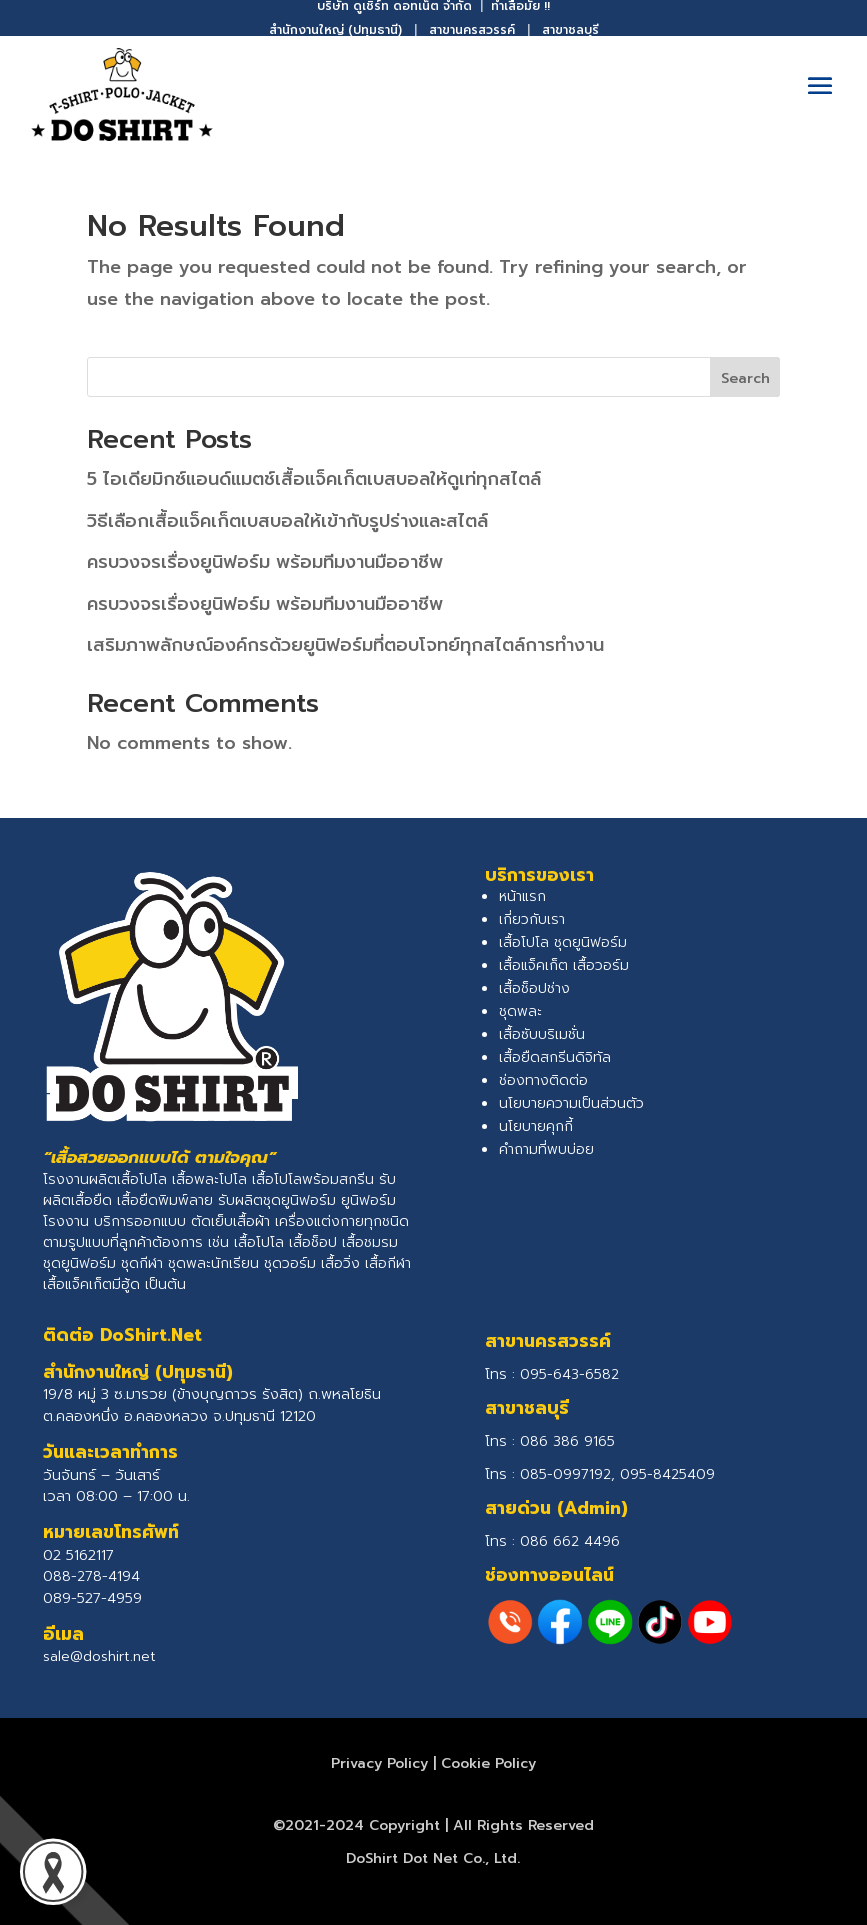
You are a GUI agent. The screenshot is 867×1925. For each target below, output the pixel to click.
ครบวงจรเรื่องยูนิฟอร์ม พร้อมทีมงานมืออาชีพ (265, 562)
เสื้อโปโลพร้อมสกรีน (313, 1179)
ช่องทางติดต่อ (543, 1080)
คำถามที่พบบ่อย (546, 1149)
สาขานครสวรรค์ (472, 30)
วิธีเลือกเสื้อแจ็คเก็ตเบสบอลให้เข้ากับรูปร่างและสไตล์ (287, 521)
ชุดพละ (520, 1011)
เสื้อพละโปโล (209, 1179)
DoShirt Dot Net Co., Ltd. (433, 1858)
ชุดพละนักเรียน (213, 1263)
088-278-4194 (91, 1576)
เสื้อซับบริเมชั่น (542, 1034)
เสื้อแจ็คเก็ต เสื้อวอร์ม (564, 965)
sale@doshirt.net (99, 1656)
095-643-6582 (569, 1374)
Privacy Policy (379, 1763)
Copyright (404, 1825)
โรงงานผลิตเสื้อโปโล (105, 1179)
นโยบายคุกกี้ (536, 1126)
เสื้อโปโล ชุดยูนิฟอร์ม (563, 942)
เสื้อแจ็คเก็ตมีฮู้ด (91, 1284)
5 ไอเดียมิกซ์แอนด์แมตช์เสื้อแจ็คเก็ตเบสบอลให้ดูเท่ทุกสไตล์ (314, 479)
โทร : (550, 1441)
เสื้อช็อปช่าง (534, 988)
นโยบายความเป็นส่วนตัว (571, 1103)
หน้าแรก (522, 896)
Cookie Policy (488, 1763)
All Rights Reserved (523, 1825)
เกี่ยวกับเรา (532, 919)
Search (745, 378)
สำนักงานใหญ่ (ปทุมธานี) (335, 30)
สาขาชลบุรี (570, 30)
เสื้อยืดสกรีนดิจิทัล (555, 1057)
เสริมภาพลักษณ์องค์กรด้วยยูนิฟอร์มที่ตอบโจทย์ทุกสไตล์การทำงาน (345, 645)
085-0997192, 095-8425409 (617, 1474)
